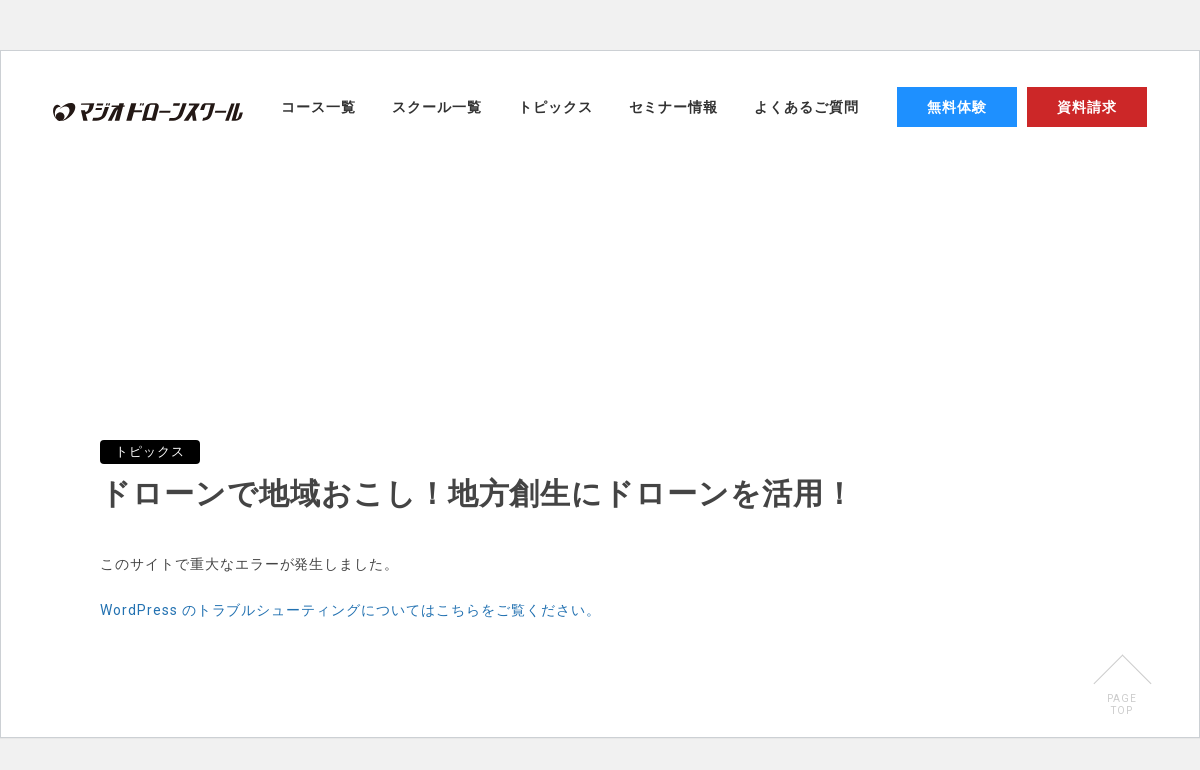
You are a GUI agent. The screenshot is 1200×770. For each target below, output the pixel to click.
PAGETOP (1122, 704)
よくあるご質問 (806, 107)
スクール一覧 (437, 107)
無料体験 (957, 107)
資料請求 (1087, 107)
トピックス (555, 107)
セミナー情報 (674, 107)
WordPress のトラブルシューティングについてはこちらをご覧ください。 (350, 610)
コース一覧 (318, 107)
